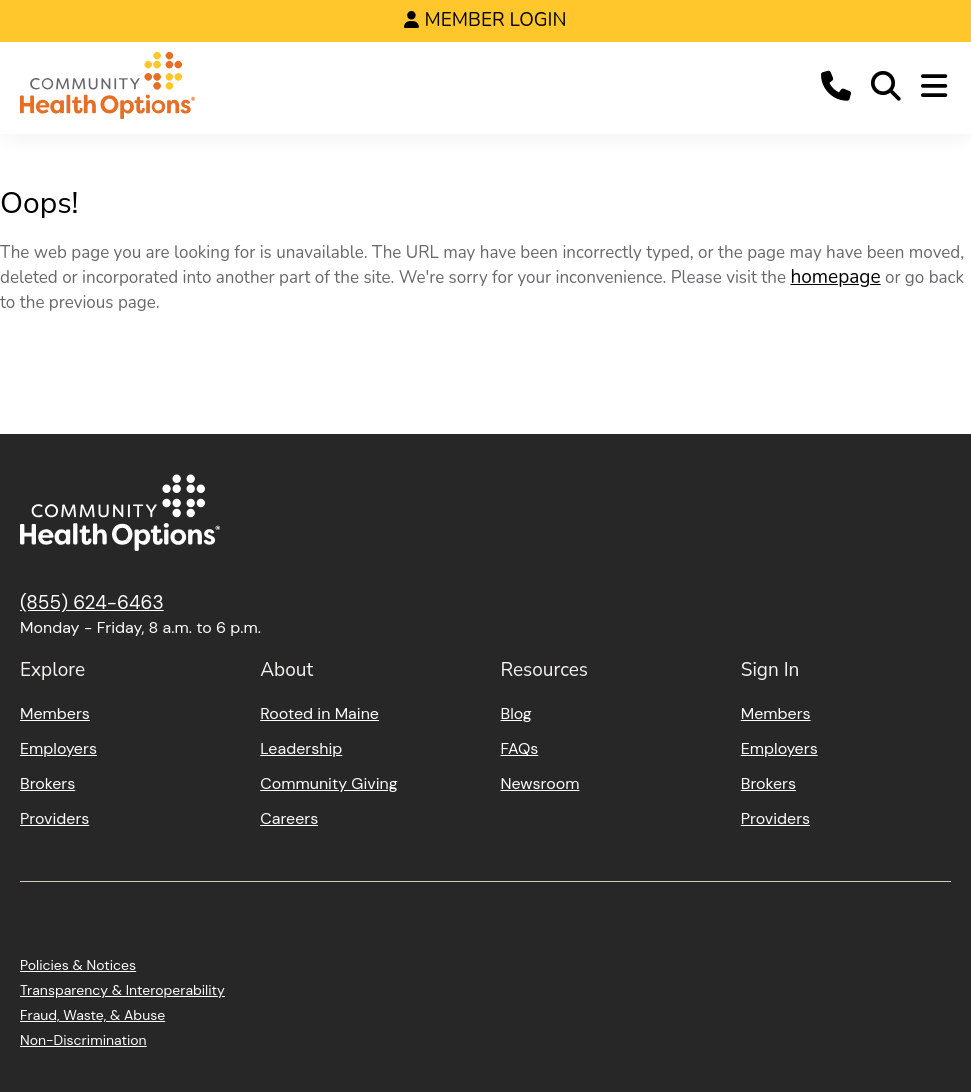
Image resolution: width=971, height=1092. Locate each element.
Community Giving (328, 783)
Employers (58, 748)
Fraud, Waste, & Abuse (92, 1015)
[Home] (107, 88)
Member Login (495, 20)
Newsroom (540, 783)
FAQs (520, 748)
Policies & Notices (78, 965)
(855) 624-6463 (92, 602)
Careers (289, 818)
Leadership (301, 748)
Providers (54, 818)
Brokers (47, 783)
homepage (835, 277)
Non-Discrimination (83, 1040)
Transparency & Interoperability (122, 990)
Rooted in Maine (319, 713)
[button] (836, 88)
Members (55, 713)
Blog (516, 713)
